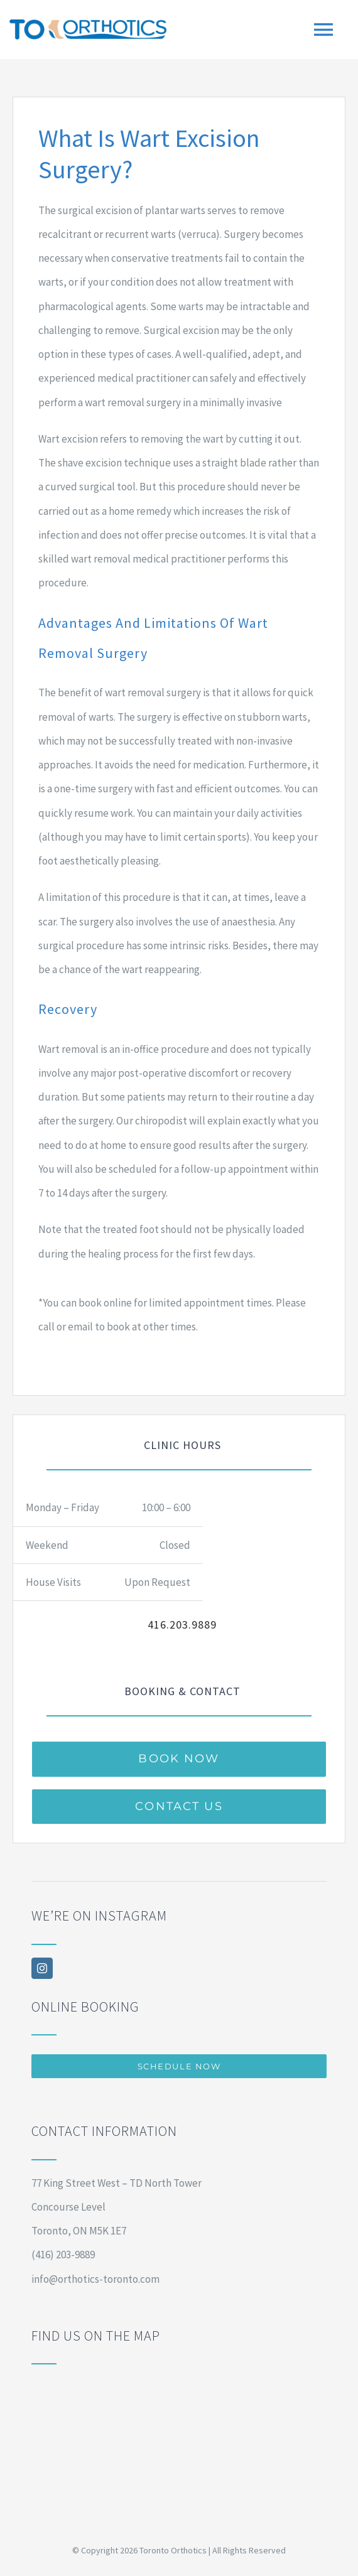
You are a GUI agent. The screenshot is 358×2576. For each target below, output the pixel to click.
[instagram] (42, 1968)
